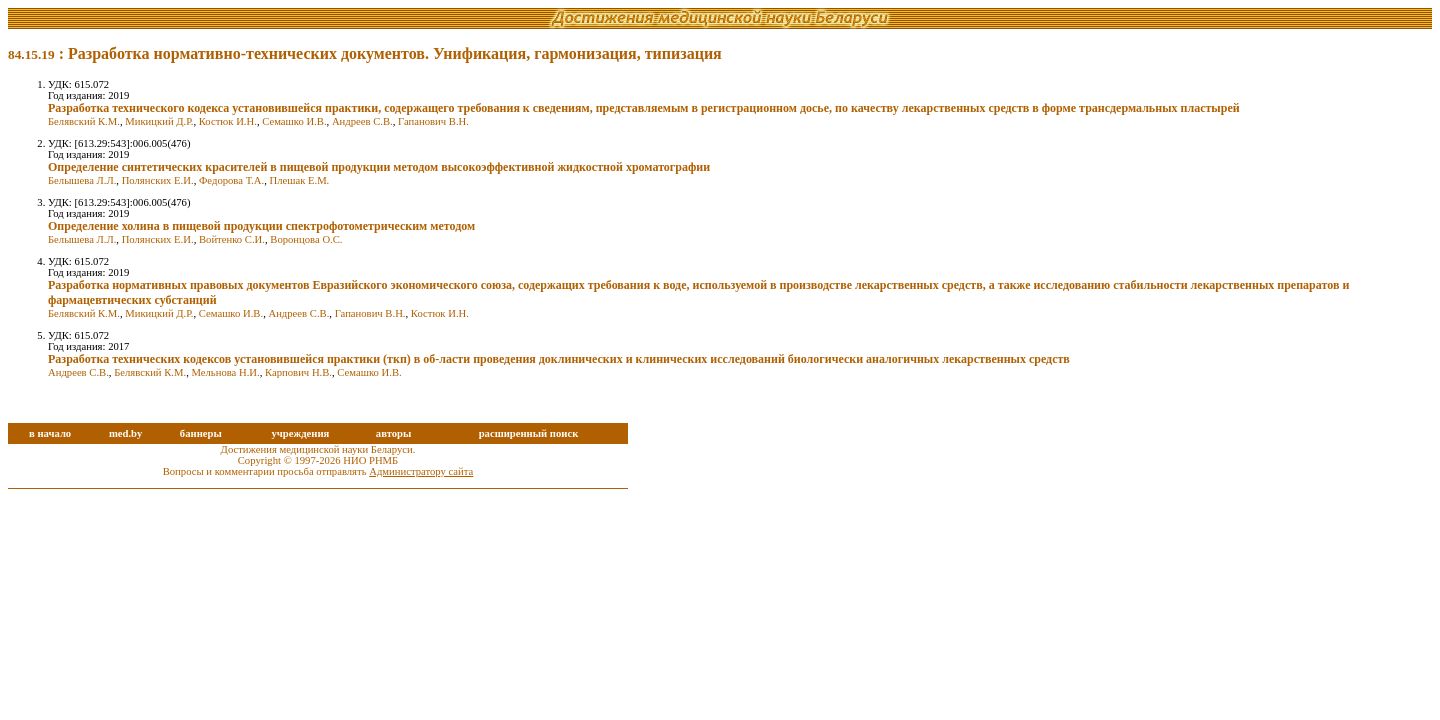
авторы (394, 433)
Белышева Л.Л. (82, 180)
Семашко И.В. (294, 121)
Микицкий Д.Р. (159, 121)
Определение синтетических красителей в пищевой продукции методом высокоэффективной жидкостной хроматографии (379, 167)
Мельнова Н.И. (225, 372)
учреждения (300, 433)
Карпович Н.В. (298, 372)
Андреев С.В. (362, 121)
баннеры (201, 433)
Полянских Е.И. (158, 180)
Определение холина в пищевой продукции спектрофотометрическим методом (261, 226)
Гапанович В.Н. (433, 121)
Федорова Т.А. (231, 180)
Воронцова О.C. (306, 239)
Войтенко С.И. (232, 239)
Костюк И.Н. (228, 121)
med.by (125, 433)
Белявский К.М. (84, 121)
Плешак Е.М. (299, 180)
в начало (50, 433)
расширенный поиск (529, 433)
